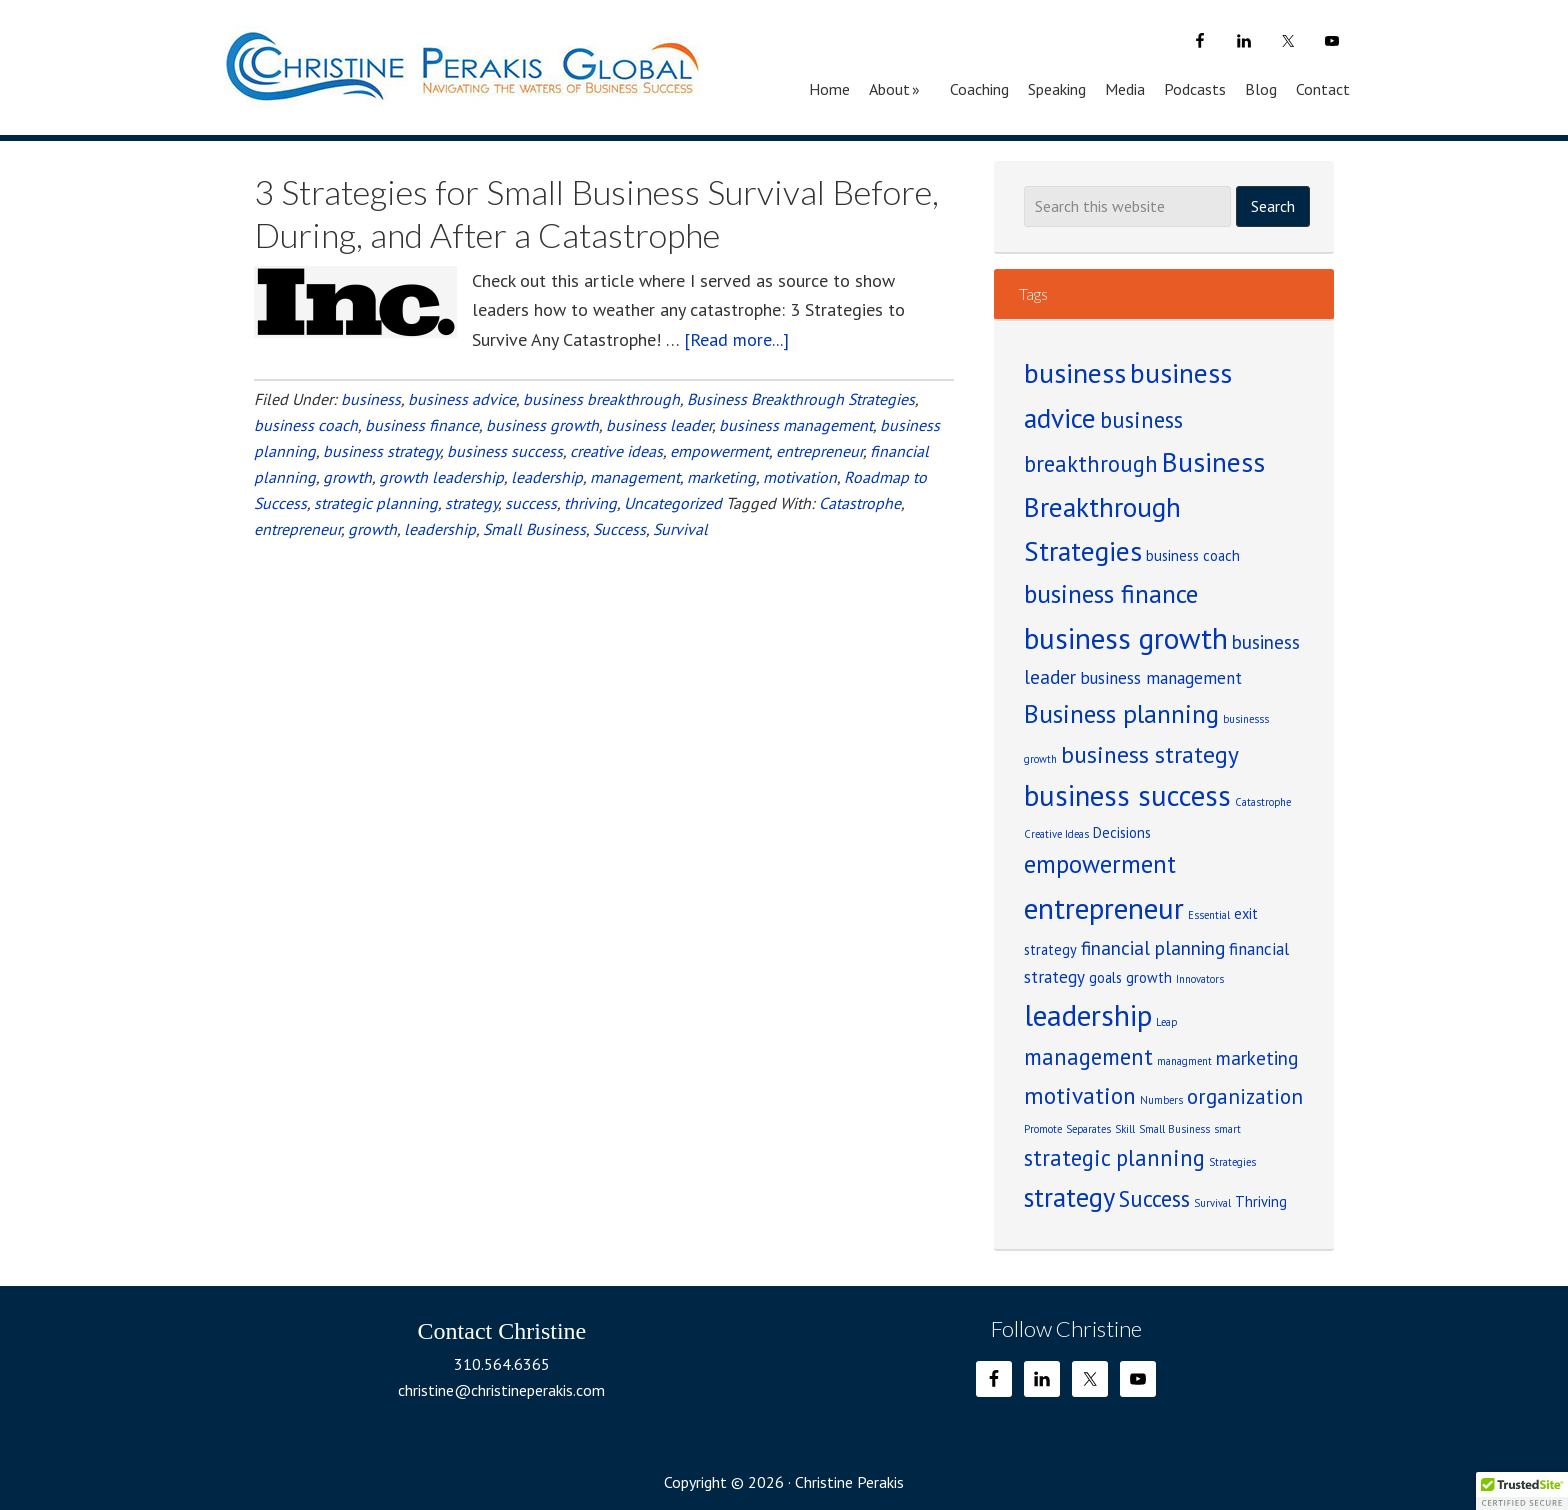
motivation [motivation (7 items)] (1080, 1095)
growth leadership (441, 477)
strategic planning (376, 503)
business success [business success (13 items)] (1127, 795)
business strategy (381, 451)
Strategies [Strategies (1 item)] (1232, 1162)
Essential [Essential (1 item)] (1209, 915)
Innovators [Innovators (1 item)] (1200, 979)
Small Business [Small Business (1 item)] (1174, 1129)
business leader (659, 425)
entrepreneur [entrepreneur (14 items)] (1104, 908)
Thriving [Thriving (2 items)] (1261, 1201)
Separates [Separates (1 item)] (1088, 1129)
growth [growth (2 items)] (1149, 977)
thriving (590, 503)
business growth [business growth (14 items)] (1126, 638)
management (635, 477)
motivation (800, 477)
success (531, 503)
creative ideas (616, 451)
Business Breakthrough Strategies (801, 399)
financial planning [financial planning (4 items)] (1153, 948)
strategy (471, 503)
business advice (462, 399)
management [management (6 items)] (1088, 1056)
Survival (680, 529)
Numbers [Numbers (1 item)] (1161, 1100)
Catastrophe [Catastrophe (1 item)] (1263, 802)
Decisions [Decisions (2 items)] (1122, 832)
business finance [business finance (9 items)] (1111, 593)
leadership (547, 477)
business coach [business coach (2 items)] (1193, 555)
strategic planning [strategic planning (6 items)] (1114, 1157)
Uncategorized (673, 503)
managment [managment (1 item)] (1184, 1061)
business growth (542, 425)
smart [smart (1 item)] (1227, 1129)
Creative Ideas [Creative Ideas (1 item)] (1056, 834)
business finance (422, 425)
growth (347, 477)
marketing (721, 477)
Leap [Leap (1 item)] (1166, 1022)
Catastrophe (860, 503)
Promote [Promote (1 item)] (1043, 1129)
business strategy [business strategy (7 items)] (1150, 754)
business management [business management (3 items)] (1161, 678)
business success (505, 451)
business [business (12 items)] (1075, 373)
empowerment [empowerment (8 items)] (1100, 864)
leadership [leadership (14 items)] (1088, 1015)
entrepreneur (819, 451)
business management (796, 425)
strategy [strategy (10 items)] (1069, 1197)
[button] (1522, 1491)
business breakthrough (601, 399)
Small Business (534, 529)
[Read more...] (736, 339)
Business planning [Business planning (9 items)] (1121, 713)
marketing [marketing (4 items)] (1257, 1058)
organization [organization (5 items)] (1245, 1096)
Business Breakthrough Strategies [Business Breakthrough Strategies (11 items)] (1144, 506)
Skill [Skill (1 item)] (1125, 1129)
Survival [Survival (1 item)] (1212, 1203)
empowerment (719, 451)
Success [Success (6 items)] (1154, 1198)
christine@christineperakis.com (501, 1390)
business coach (306, 425)
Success (619, 529)
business (371, 399)
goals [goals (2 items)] (1105, 977)
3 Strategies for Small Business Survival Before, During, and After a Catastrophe (596, 213)
